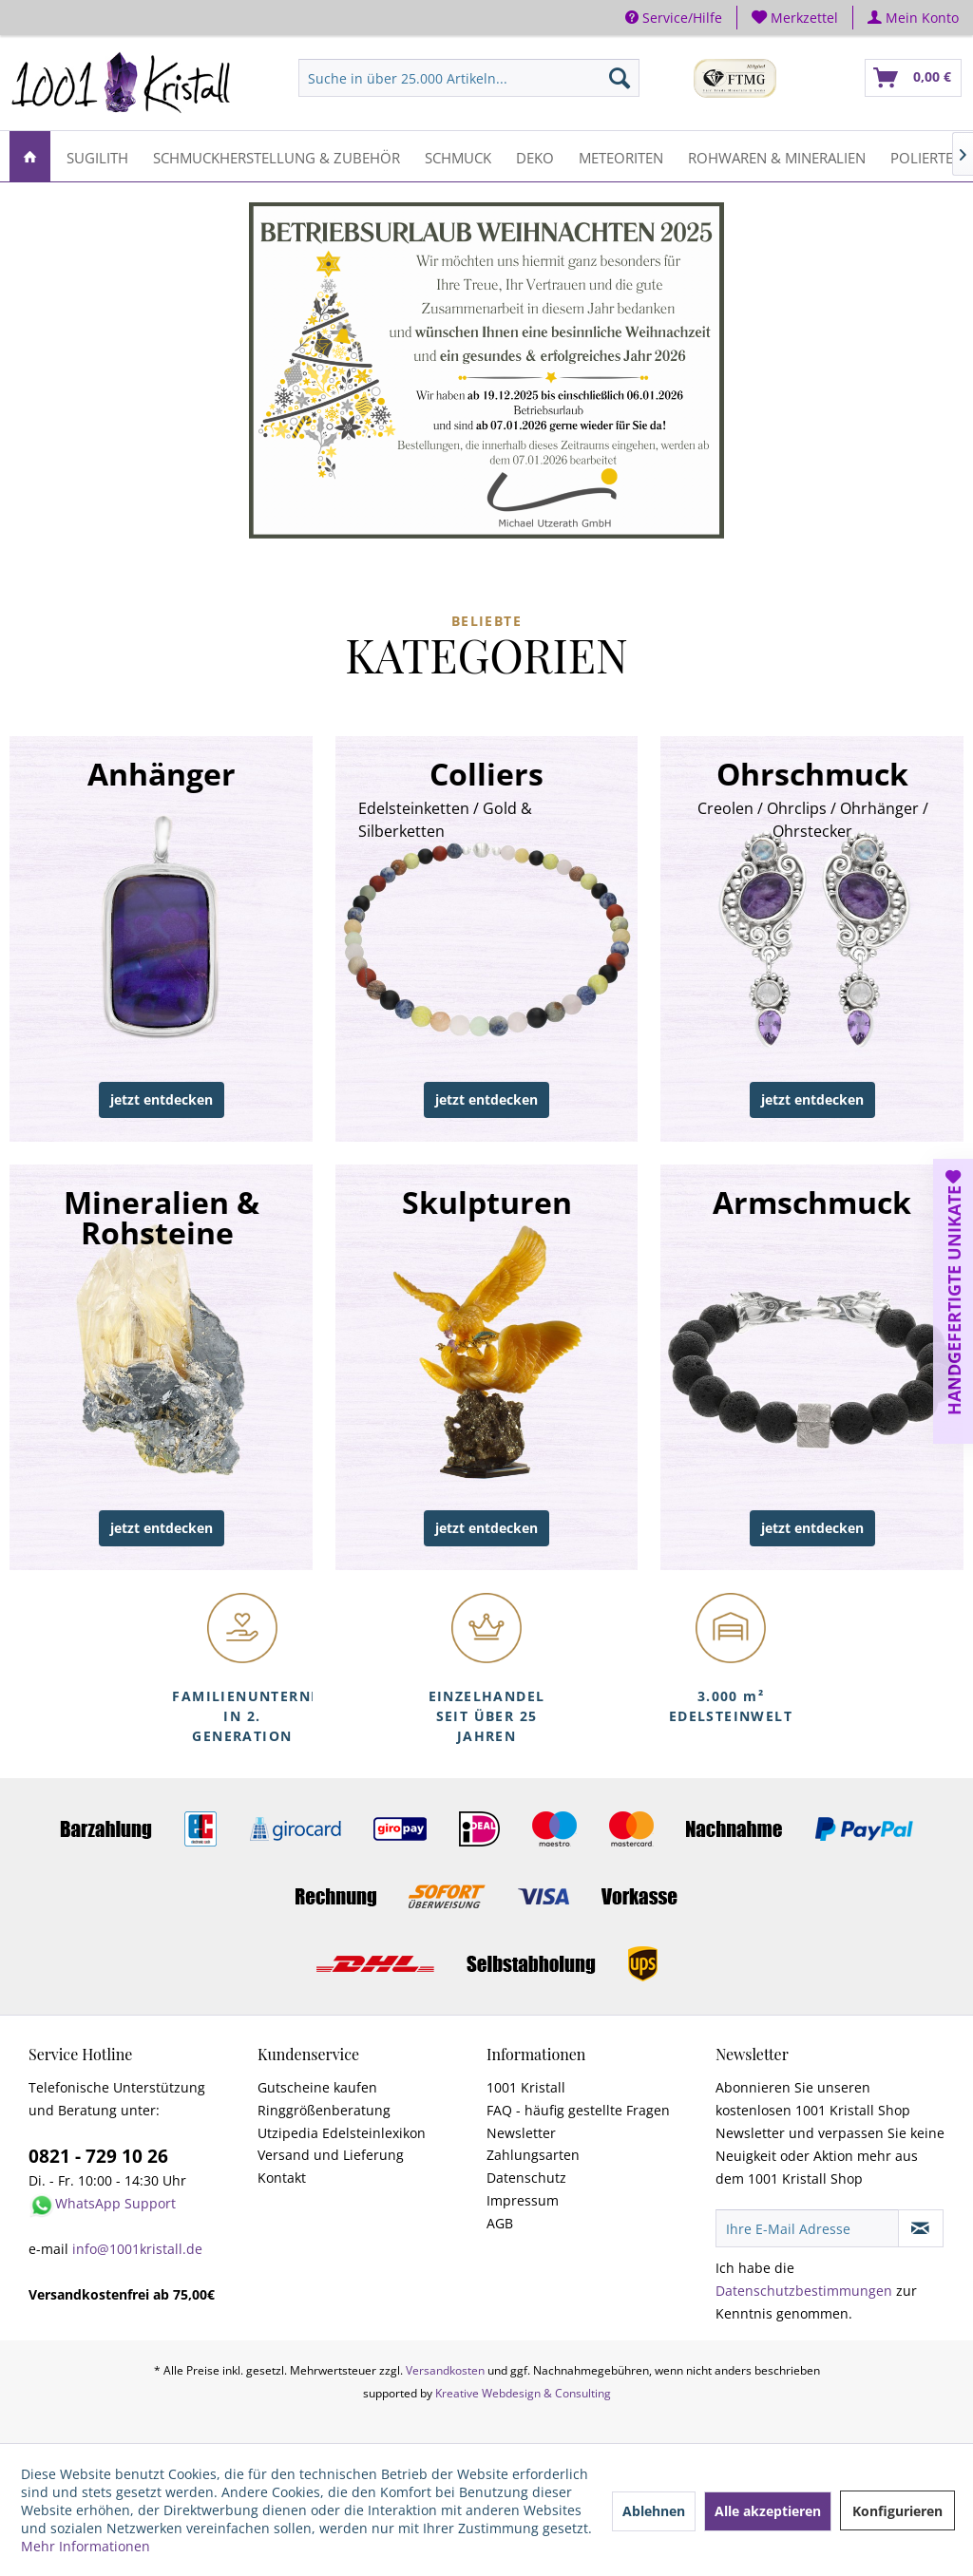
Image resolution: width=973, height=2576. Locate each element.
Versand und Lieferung (331, 2155)
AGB (499, 2223)
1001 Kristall (525, 2087)
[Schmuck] (458, 156)
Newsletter (521, 2133)
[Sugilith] (97, 156)
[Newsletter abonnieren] (921, 2228)
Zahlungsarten (533, 2155)
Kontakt (282, 2178)
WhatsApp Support (115, 2203)
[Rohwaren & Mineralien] (777, 156)
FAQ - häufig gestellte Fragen (578, 2110)
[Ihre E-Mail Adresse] (807, 2228)
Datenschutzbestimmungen (803, 2291)
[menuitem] (795, 17)
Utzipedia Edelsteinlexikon (342, 2133)
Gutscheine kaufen (317, 2087)
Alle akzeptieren (768, 2511)
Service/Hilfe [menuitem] (673, 18)
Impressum (522, 2200)
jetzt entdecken (161, 1099)
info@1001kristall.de (137, 2249)
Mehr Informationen (85, 2546)
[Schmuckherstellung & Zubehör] (276, 156)
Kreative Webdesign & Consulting (523, 2393)
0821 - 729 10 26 (98, 2156)
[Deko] (535, 156)
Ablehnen (653, 2511)
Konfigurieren (897, 2511)
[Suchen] (619, 78)
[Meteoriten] (621, 156)
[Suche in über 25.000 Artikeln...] (468, 78)
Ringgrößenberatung (324, 2110)
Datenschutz (526, 2178)
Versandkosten (445, 2370)
